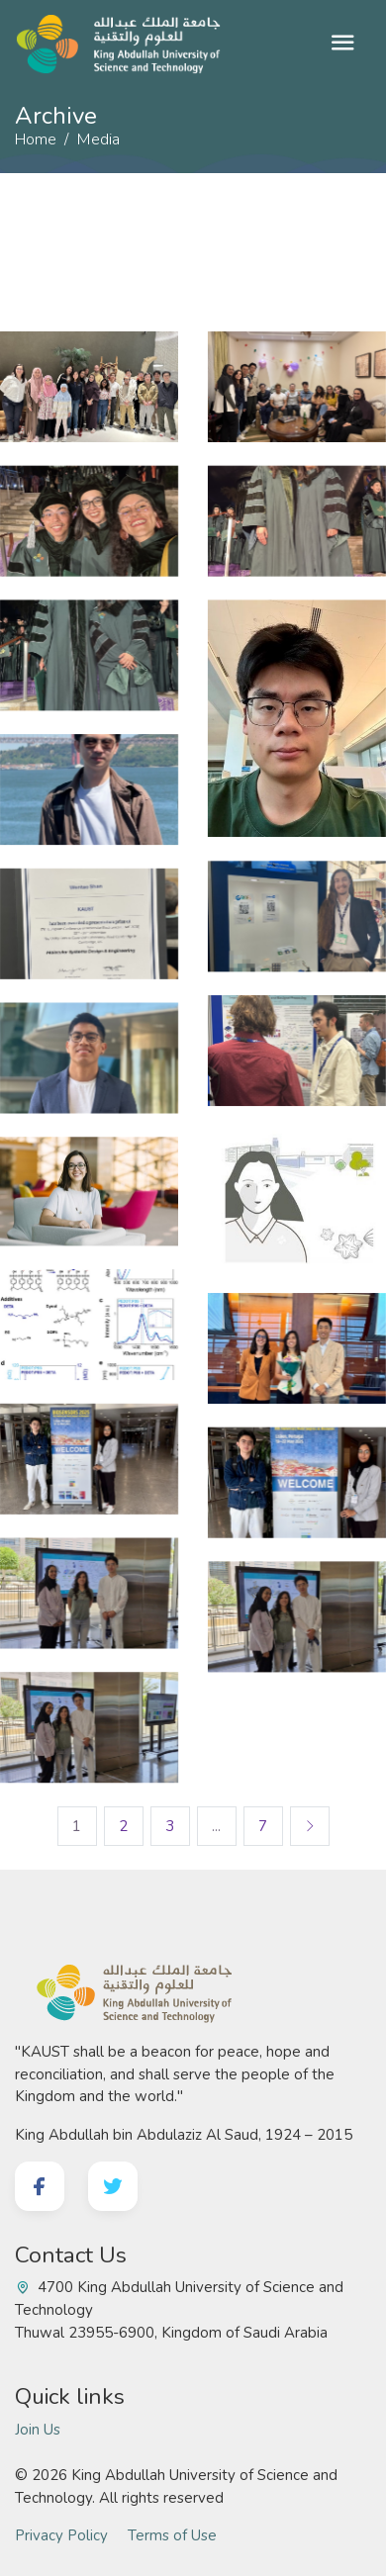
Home (35, 139)
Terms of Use (172, 2535)
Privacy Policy (61, 2535)
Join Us (37, 2429)
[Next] (310, 1826)
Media (98, 139)
